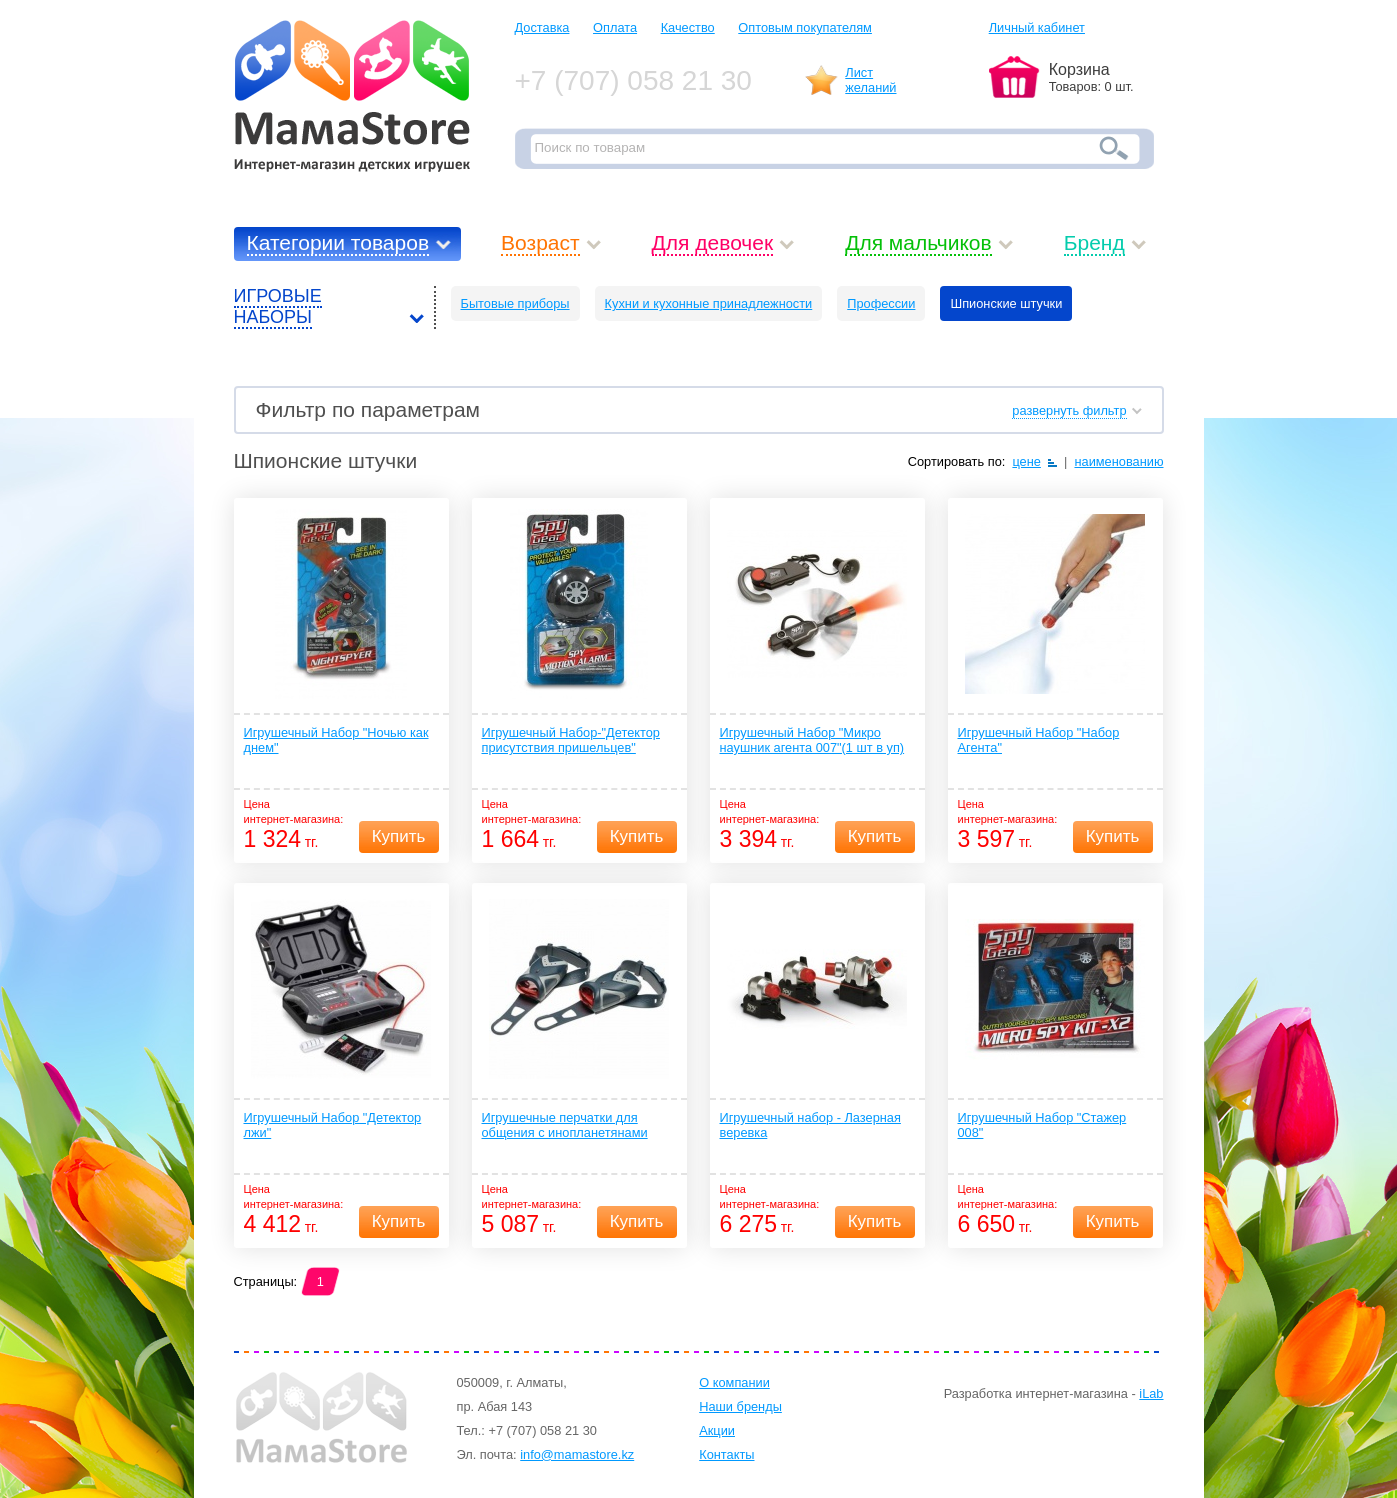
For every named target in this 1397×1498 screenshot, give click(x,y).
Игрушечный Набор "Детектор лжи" (333, 1125)
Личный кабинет (1037, 27)
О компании (734, 1382)
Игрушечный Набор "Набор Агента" (1039, 740)
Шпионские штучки (1006, 303)
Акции (717, 1430)
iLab (1151, 1393)
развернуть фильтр (1069, 410)
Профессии (881, 303)
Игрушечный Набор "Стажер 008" (1042, 1125)
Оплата (615, 27)
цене (1026, 461)
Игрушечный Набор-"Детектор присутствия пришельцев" (571, 740)
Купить (399, 836)
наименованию (1118, 461)
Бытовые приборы (515, 303)
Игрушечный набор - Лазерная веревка (810, 1125)
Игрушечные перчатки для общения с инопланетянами (565, 1125)
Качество (688, 27)
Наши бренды (740, 1406)
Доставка (542, 27)
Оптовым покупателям (805, 27)
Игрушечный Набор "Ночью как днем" (336, 740)
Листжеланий (870, 80)
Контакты (726, 1454)
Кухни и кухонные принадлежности (709, 303)
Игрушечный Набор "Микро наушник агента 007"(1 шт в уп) (812, 740)
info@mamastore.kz (577, 1454)
